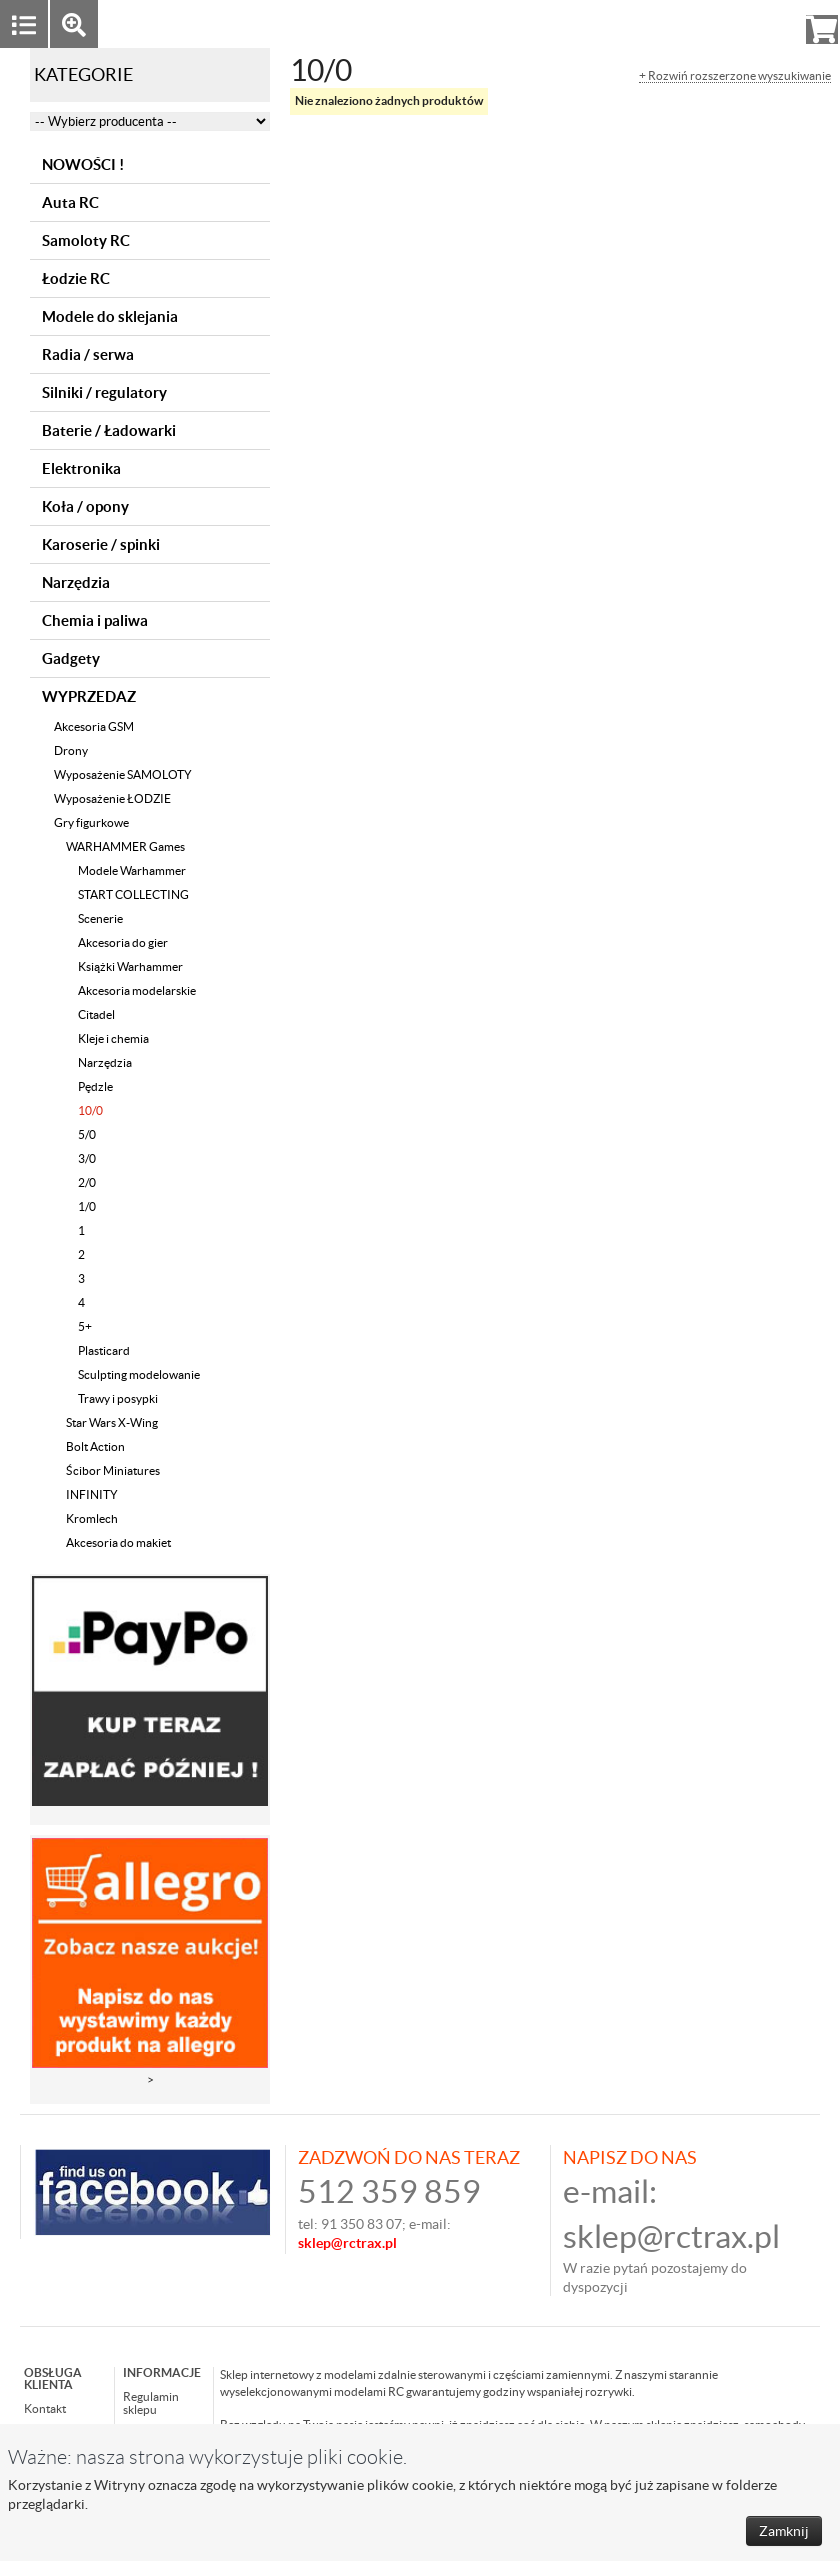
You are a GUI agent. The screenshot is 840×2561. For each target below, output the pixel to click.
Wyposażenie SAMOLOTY (123, 774)
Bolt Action (95, 1446)
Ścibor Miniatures (113, 1470)
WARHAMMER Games (125, 846)
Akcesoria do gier (123, 942)
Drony (71, 750)
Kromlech (92, 1518)
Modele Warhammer (132, 870)
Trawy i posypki (118, 1398)
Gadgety (71, 658)
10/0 (90, 1110)
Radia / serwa (88, 354)
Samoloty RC (86, 240)
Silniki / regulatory (104, 392)
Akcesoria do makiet (118, 1542)
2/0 (87, 1182)
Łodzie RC (76, 278)
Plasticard (104, 1350)
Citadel (96, 1014)
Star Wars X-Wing (112, 1422)
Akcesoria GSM (94, 726)
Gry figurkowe (91, 822)
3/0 (87, 1158)
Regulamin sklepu (151, 2403)
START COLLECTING (133, 894)
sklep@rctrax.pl (671, 2236)
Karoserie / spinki (101, 544)
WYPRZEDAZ (89, 696)
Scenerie (100, 918)
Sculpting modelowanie (139, 1374)
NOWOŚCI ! (83, 164)
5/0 (87, 1134)
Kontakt (45, 2408)
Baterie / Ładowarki (109, 430)
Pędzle (95, 1086)
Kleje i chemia (113, 1038)
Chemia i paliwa (95, 620)
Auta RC (70, 202)
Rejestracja (749, 23)
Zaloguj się (667, 23)
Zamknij (784, 2531)
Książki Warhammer (130, 966)
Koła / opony (85, 506)
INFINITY (92, 1494)
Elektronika (81, 468)
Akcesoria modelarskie (137, 990)
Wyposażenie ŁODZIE (112, 798)
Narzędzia (76, 582)
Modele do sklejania (110, 316)
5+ (85, 1326)
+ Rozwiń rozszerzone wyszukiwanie (735, 76)
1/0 (87, 1206)
